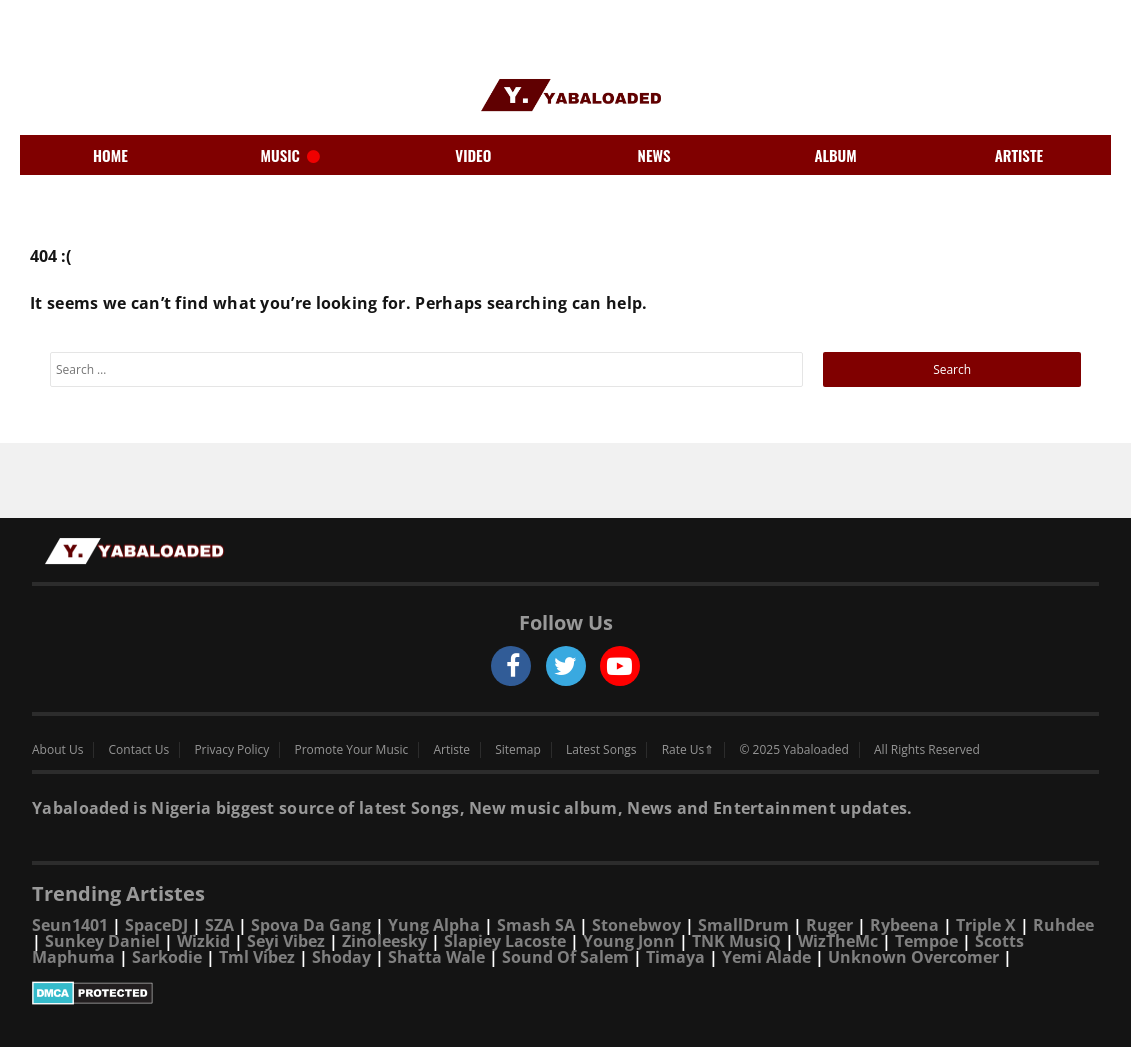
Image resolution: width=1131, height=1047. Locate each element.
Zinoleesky (384, 941)
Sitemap (518, 750)
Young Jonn (629, 941)
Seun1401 (70, 925)
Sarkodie (167, 957)
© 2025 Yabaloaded (793, 750)
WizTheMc (838, 941)
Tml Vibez (257, 957)
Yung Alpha (434, 925)
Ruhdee (1063, 925)
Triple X (986, 925)
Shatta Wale (436, 957)
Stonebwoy (636, 925)
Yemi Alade (766, 957)
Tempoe (926, 941)
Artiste (451, 750)
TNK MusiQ (736, 941)
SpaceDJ (156, 925)
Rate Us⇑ (688, 750)
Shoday (341, 957)
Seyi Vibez (286, 941)
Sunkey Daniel (102, 941)
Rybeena (904, 925)
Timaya (675, 957)
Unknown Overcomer (913, 957)
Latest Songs (601, 750)
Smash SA (536, 925)
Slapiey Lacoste (505, 941)
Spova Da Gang (311, 925)
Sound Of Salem (565, 957)
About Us (57, 750)
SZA (219, 925)
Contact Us (139, 750)
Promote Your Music (352, 750)
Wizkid (203, 941)
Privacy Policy (231, 750)
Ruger (829, 925)
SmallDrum (743, 925)
